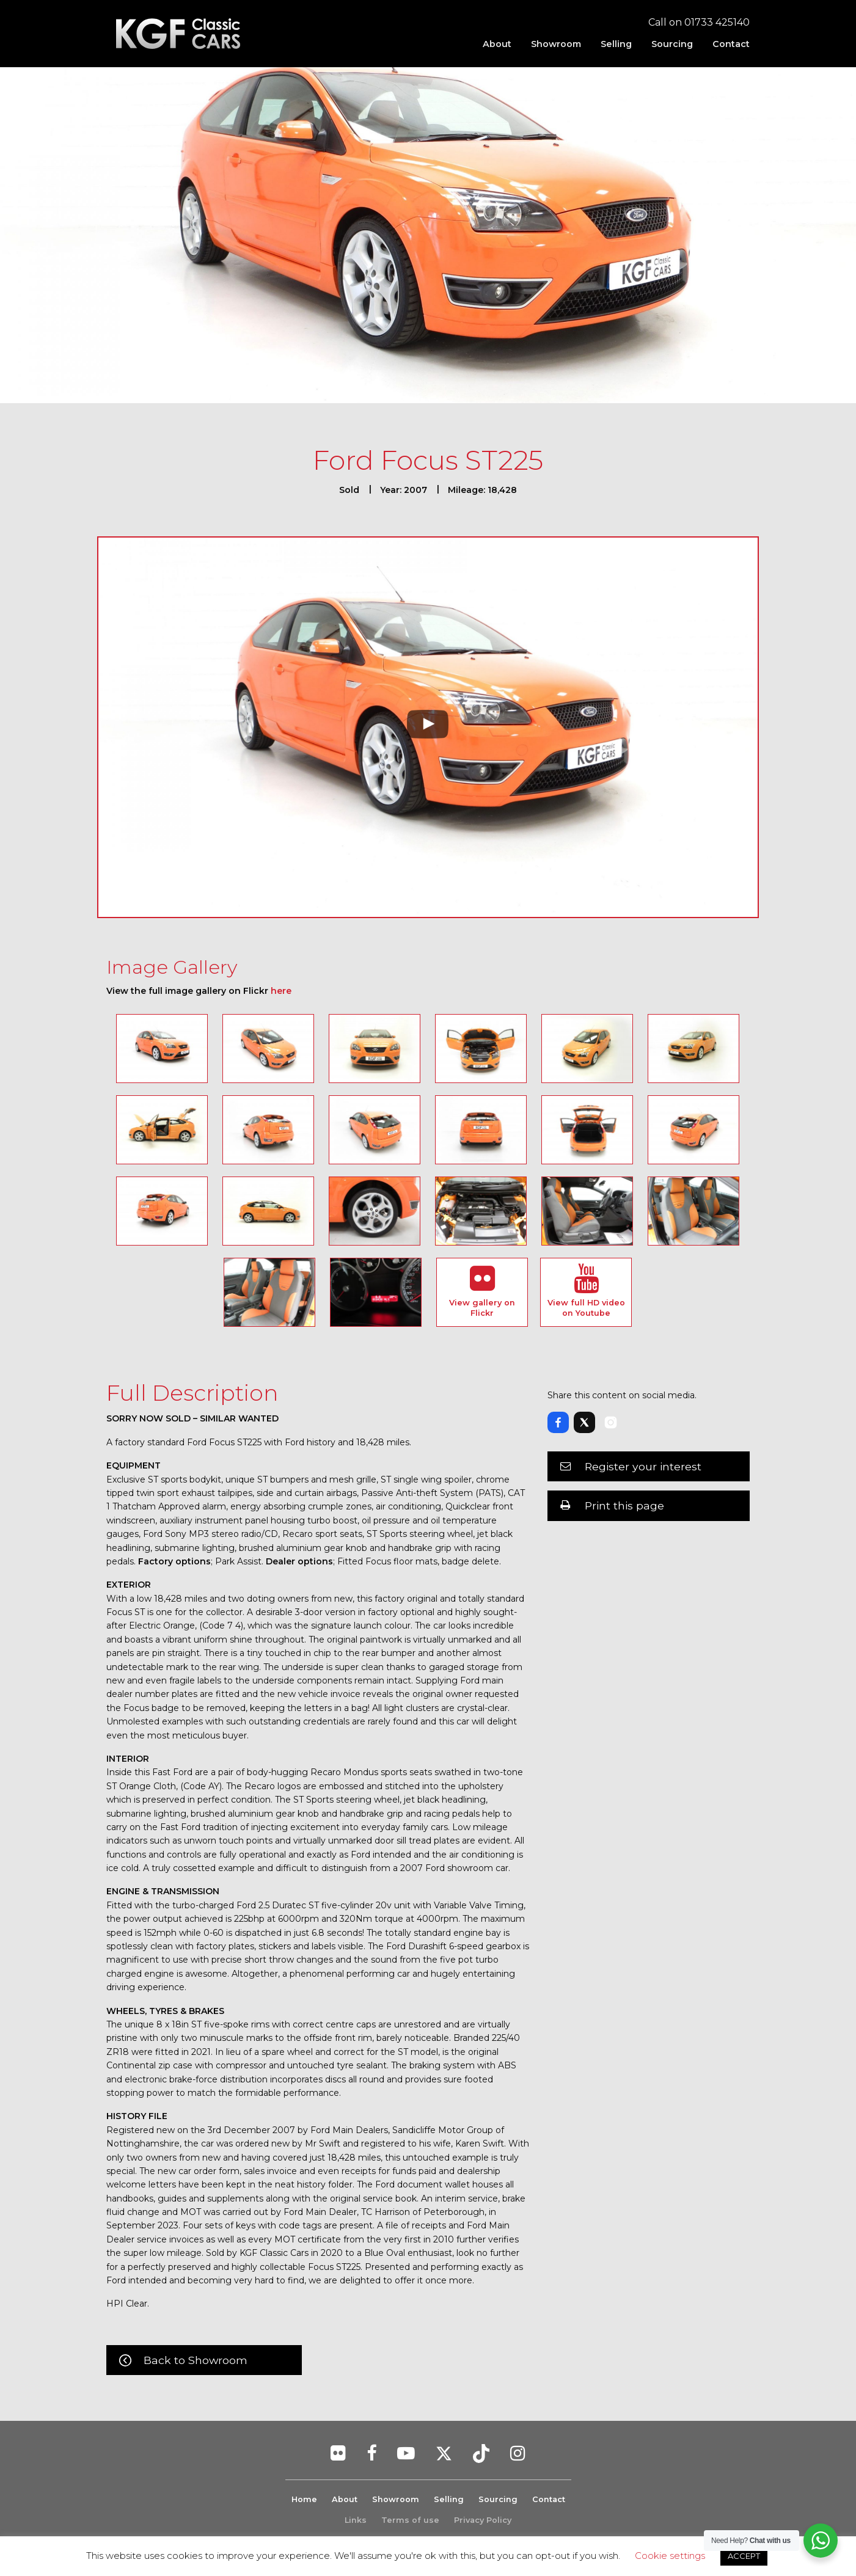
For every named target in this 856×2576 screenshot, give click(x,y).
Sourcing (672, 43)
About (497, 43)
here (281, 990)
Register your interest (643, 1466)
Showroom (556, 43)
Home (304, 2499)
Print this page (624, 1505)
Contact (731, 43)
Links (356, 2520)
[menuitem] (497, 44)
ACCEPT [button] (744, 2556)
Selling (616, 43)
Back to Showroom (195, 2360)
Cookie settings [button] (670, 2555)
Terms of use (410, 2520)
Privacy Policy (482, 2520)
